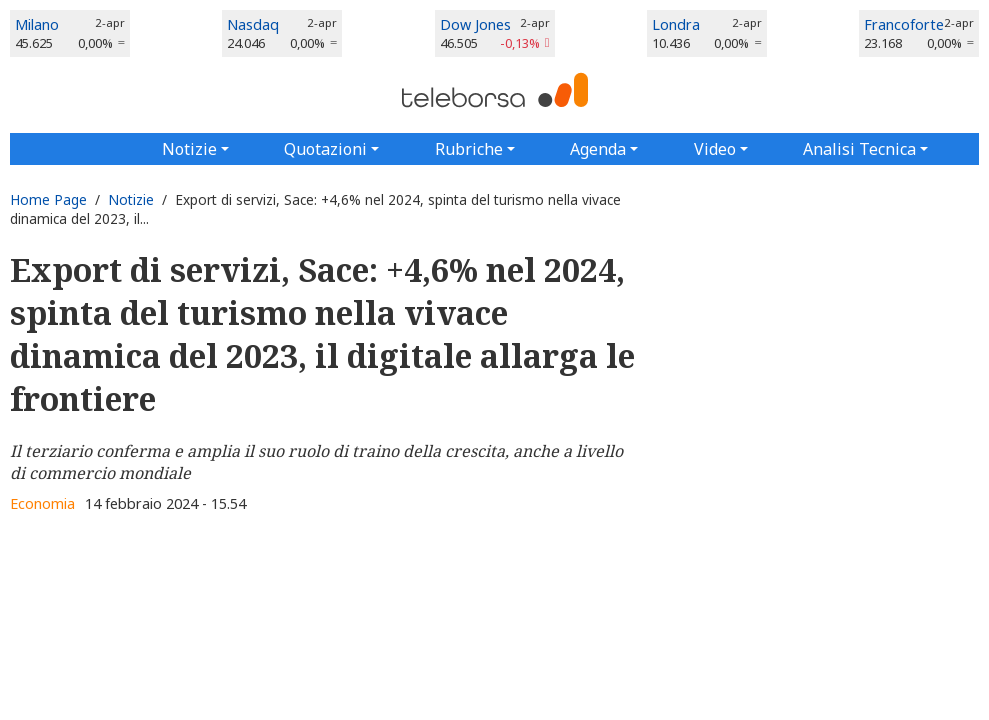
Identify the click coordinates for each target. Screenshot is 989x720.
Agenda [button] (598, 149)
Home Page (48, 199)
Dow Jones (475, 24)
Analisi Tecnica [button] (859, 149)
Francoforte (904, 24)
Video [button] (715, 149)
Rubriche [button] (469, 149)
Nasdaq (253, 24)
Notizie (131, 199)
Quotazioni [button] (325, 149)
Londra (676, 24)
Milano (37, 24)
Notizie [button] (189, 149)
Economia (42, 503)
